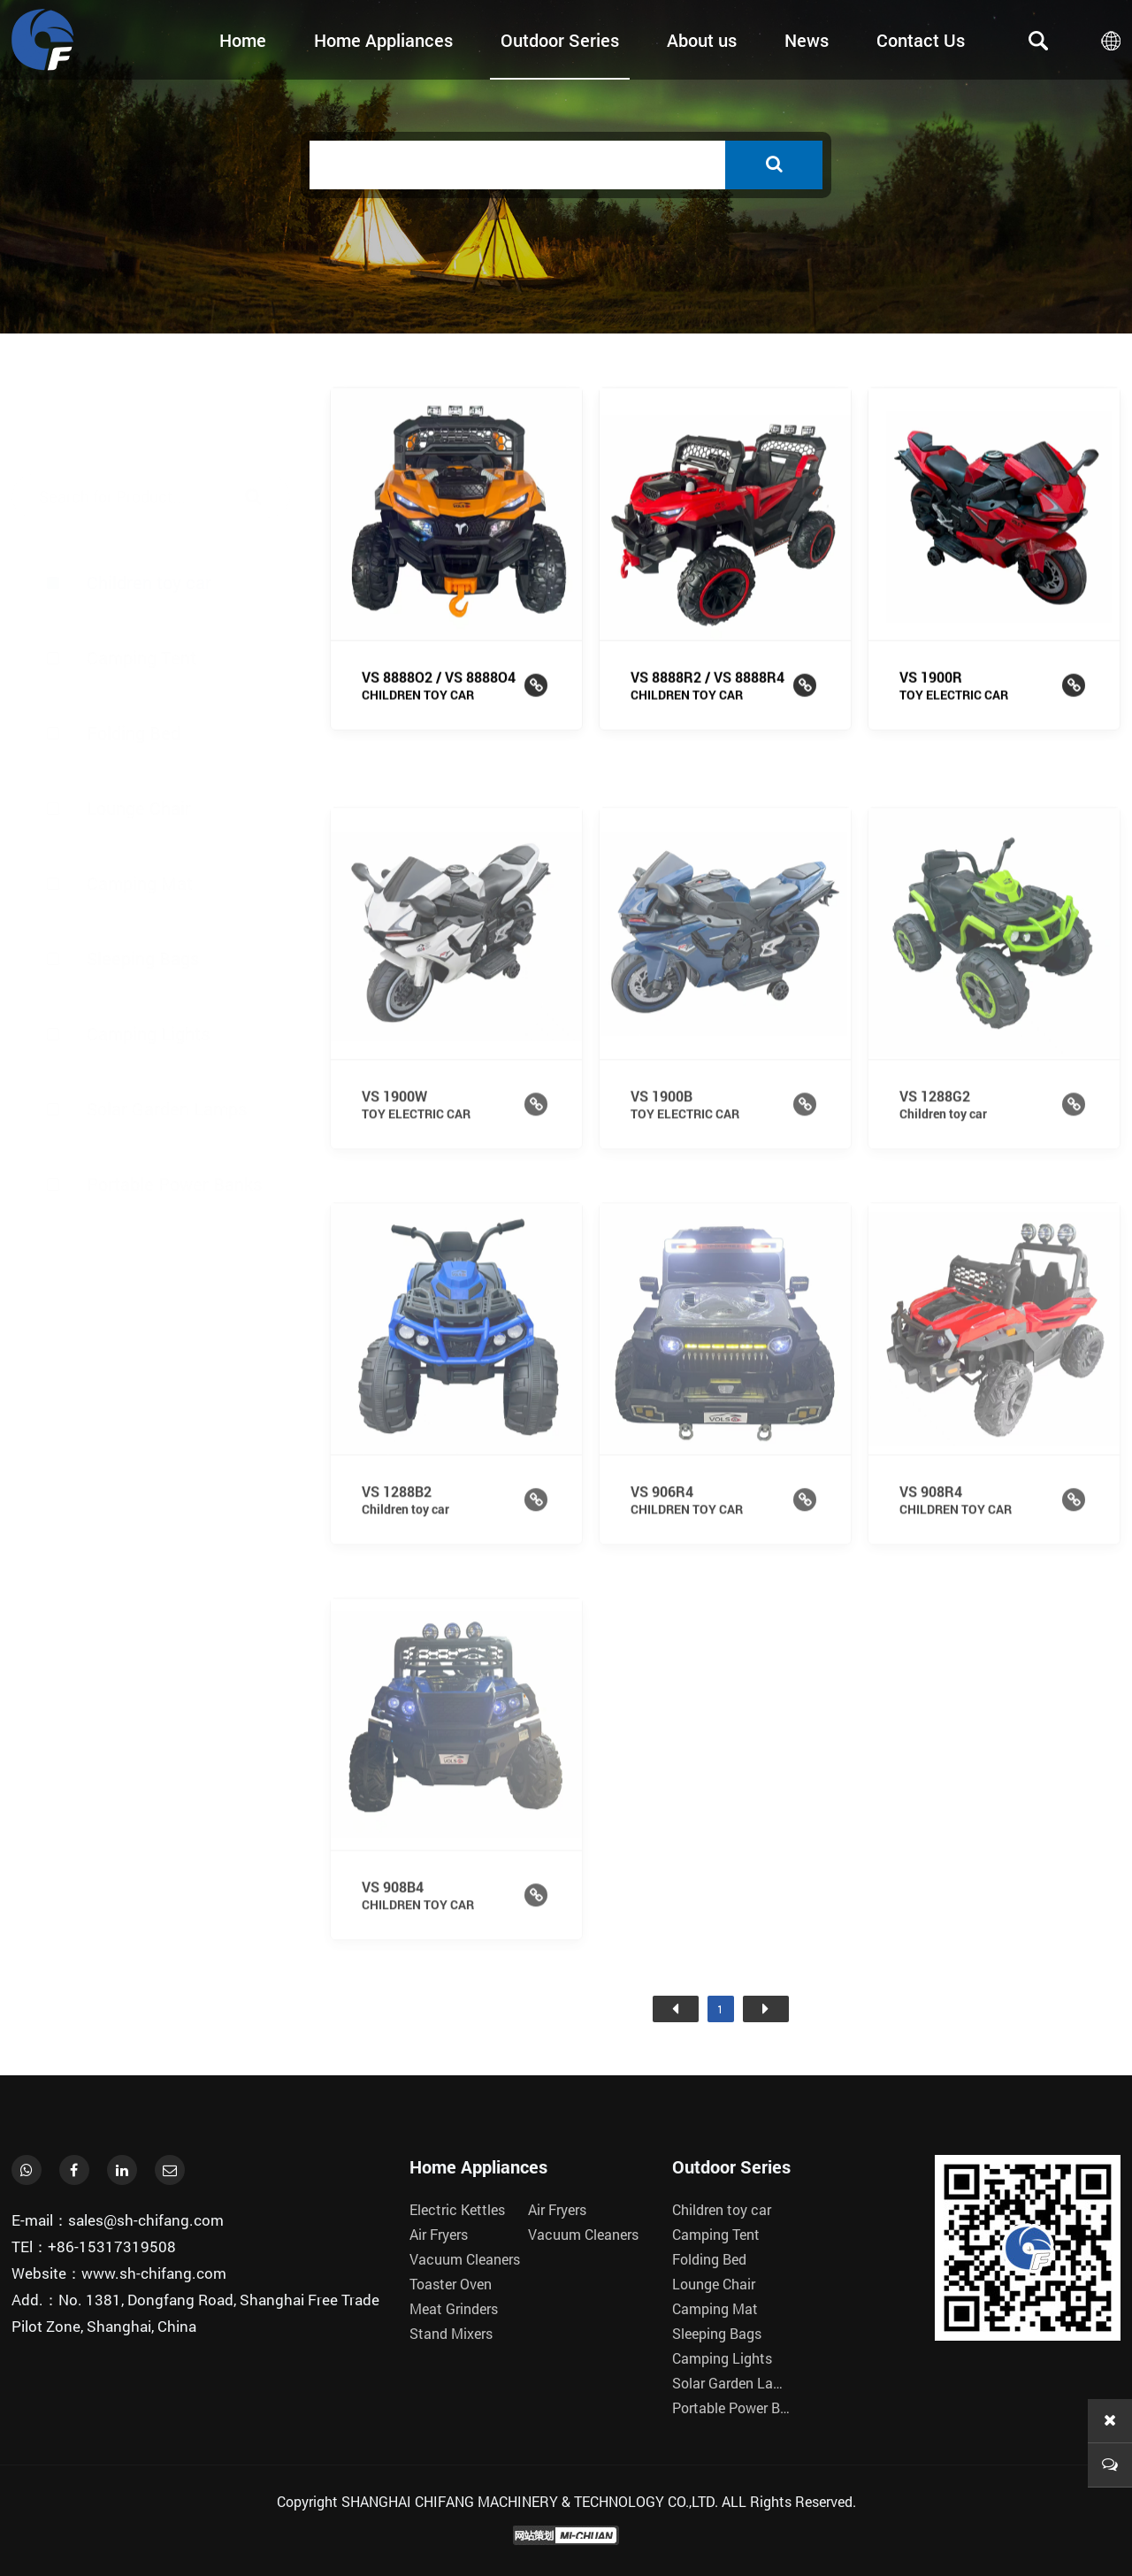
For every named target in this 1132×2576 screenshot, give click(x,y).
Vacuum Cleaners (464, 2259)
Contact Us (920, 39)
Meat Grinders (453, 2308)
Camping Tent (141, 574)
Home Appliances (383, 39)
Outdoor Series (560, 39)
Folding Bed (133, 649)
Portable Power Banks (174, 1145)
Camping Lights (148, 995)
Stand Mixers (451, 2333)
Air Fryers (438, 2234)
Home (242, 39)
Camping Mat (140, 844)
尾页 (766, 2009)
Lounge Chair (139, 769)
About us (702, 39)
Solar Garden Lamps (167, 1070)
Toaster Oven (450, 2283)
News (806, 39)
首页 (676, 2009)
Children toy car (149, 498)
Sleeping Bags (143, 920)
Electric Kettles (457, 2209)
